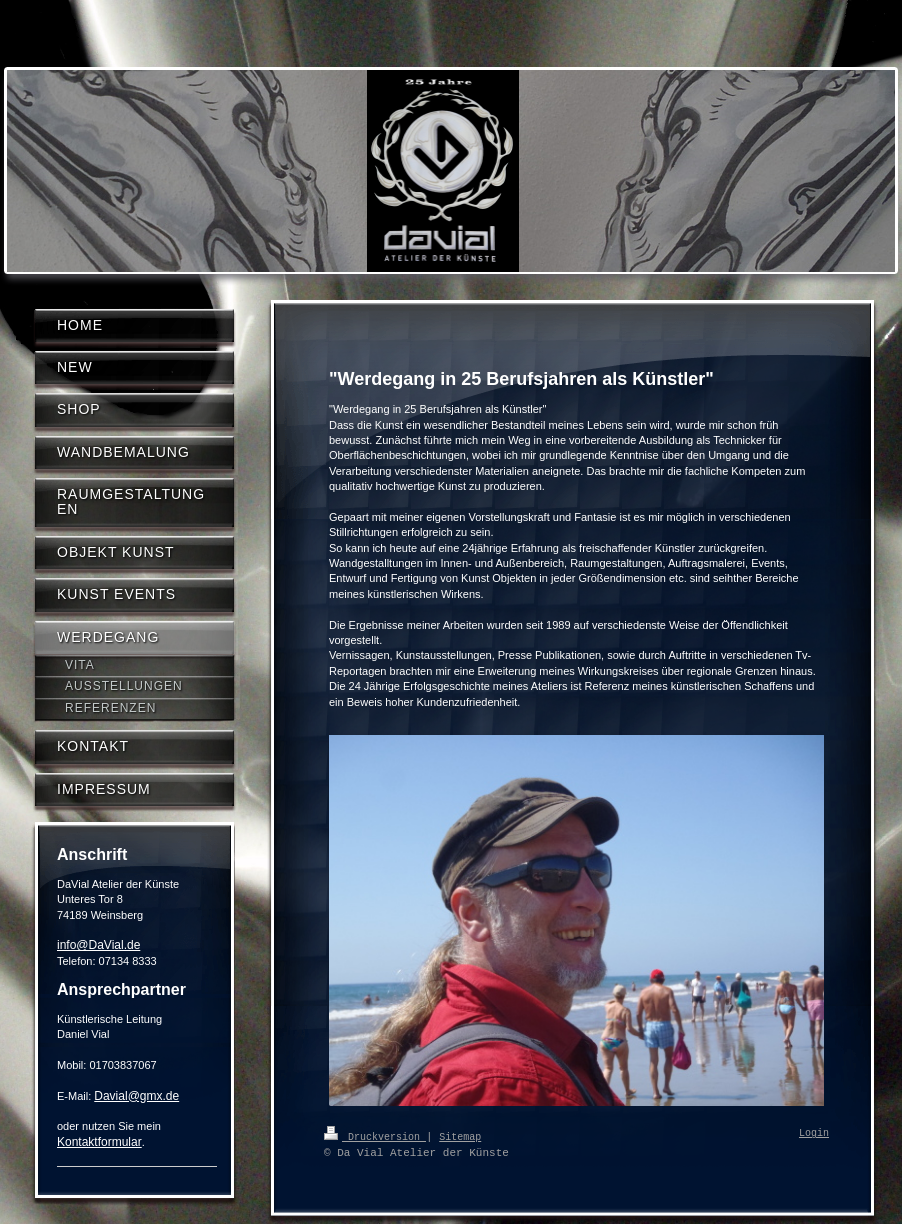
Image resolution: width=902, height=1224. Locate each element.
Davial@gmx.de (136, 1096)
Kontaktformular (99, 1142)
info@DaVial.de (98, 945)
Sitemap (460, 1136)
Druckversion (375, 1136)
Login (814, 1134)
